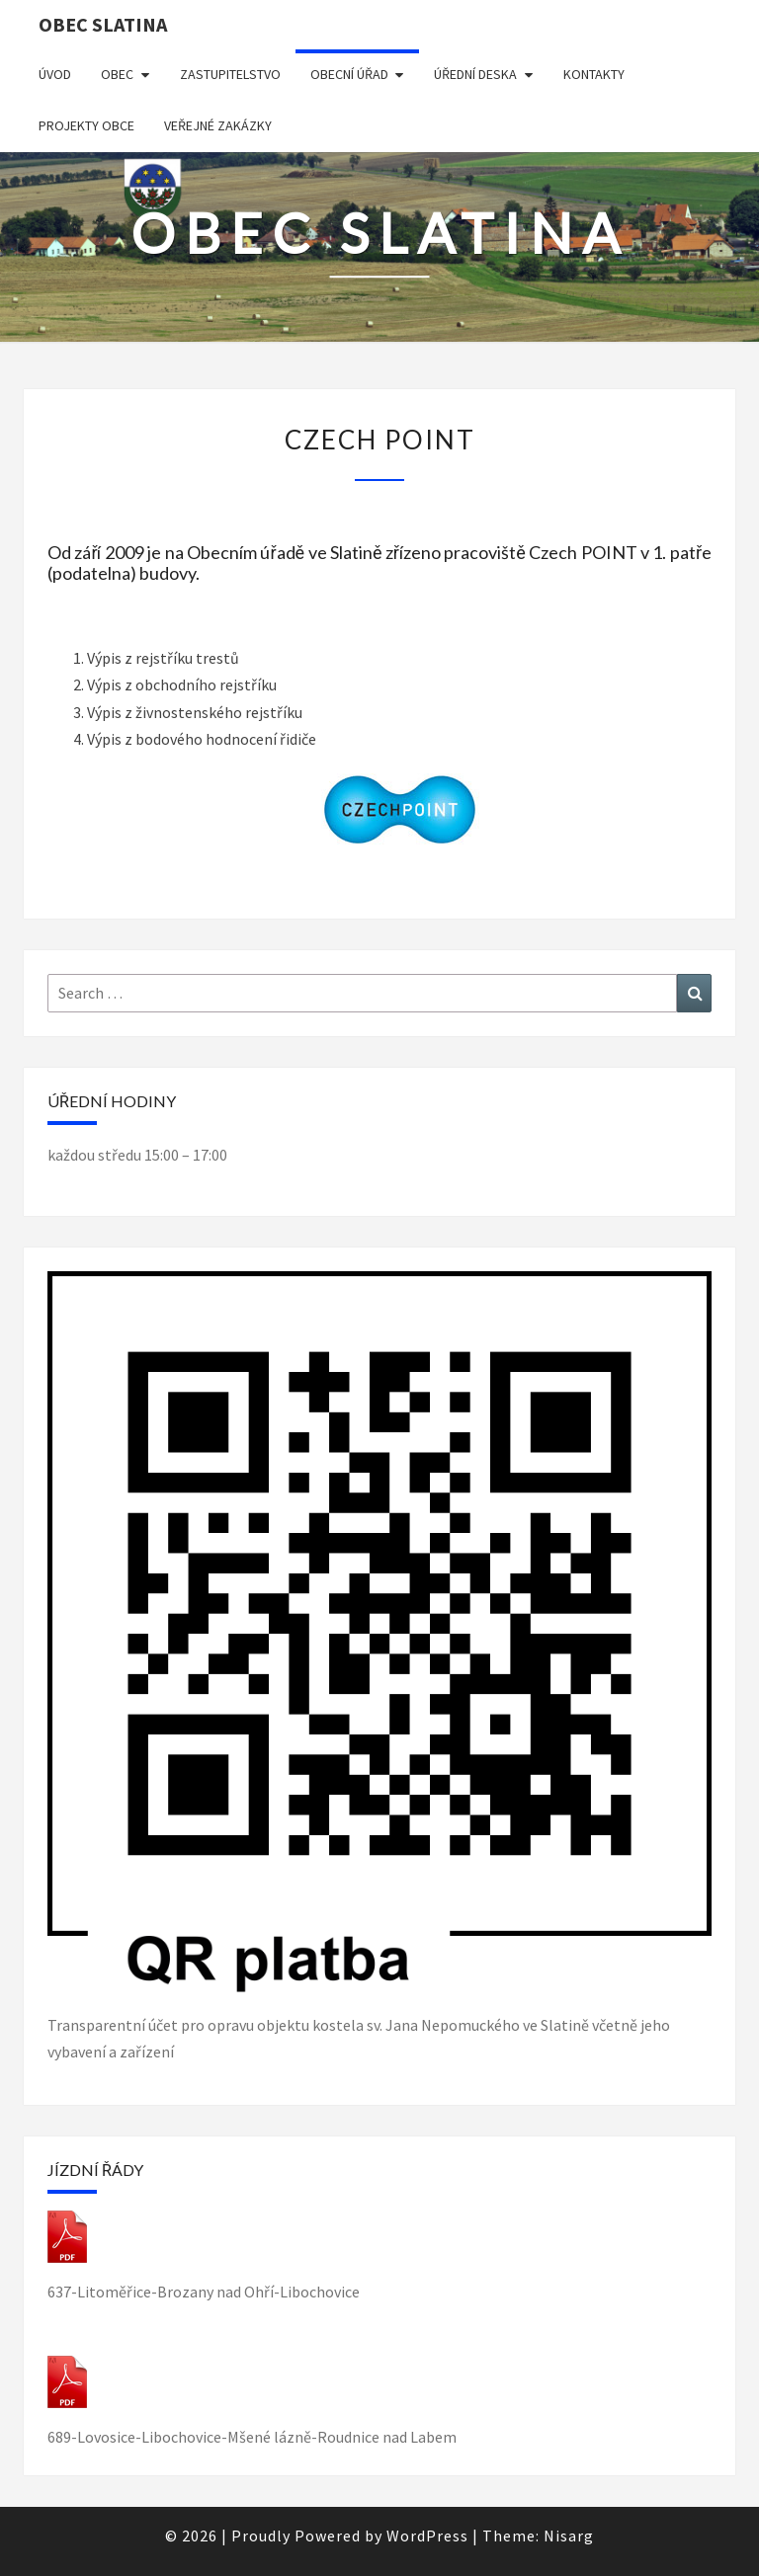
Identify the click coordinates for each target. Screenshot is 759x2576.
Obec (117, 74)
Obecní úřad (349, 74)
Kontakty (594, 74)
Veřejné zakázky (218, 125)
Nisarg (569, 2535)
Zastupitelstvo (230, 74)
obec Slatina (103, 24)
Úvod (55, 74)
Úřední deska (475, 74)
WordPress (427, 2535)
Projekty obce (86, 125)
